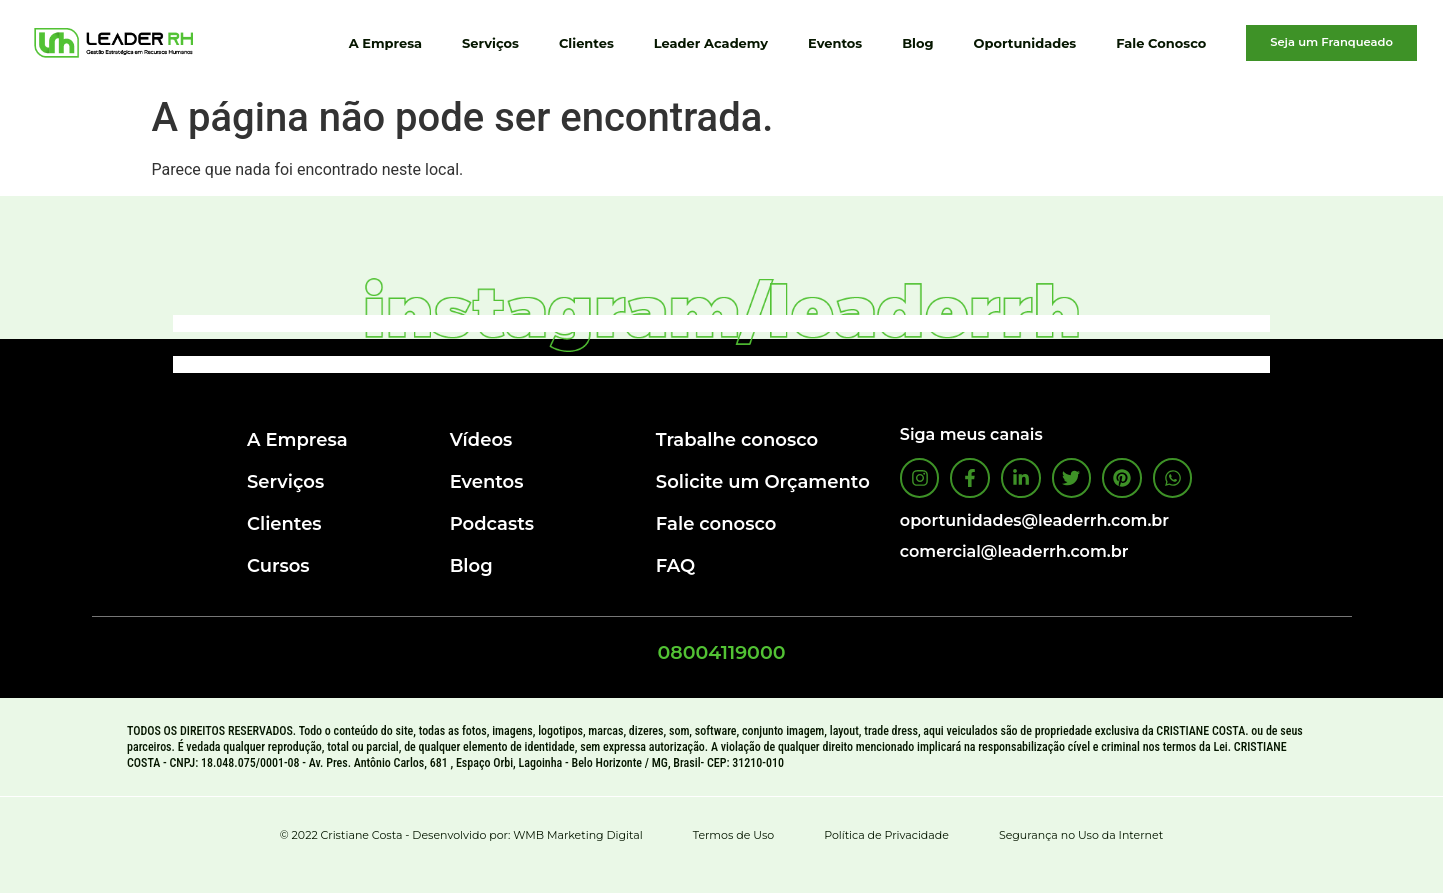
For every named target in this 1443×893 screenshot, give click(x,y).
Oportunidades (1025, 43)
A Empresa (385, 43)
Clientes (586, 43)
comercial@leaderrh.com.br (1014, 551)
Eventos (835, 43)
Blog (917, 43)
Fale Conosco (1161, 43)
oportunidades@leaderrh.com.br (1034, 520)
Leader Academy (711, 43)
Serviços (490, 43)
